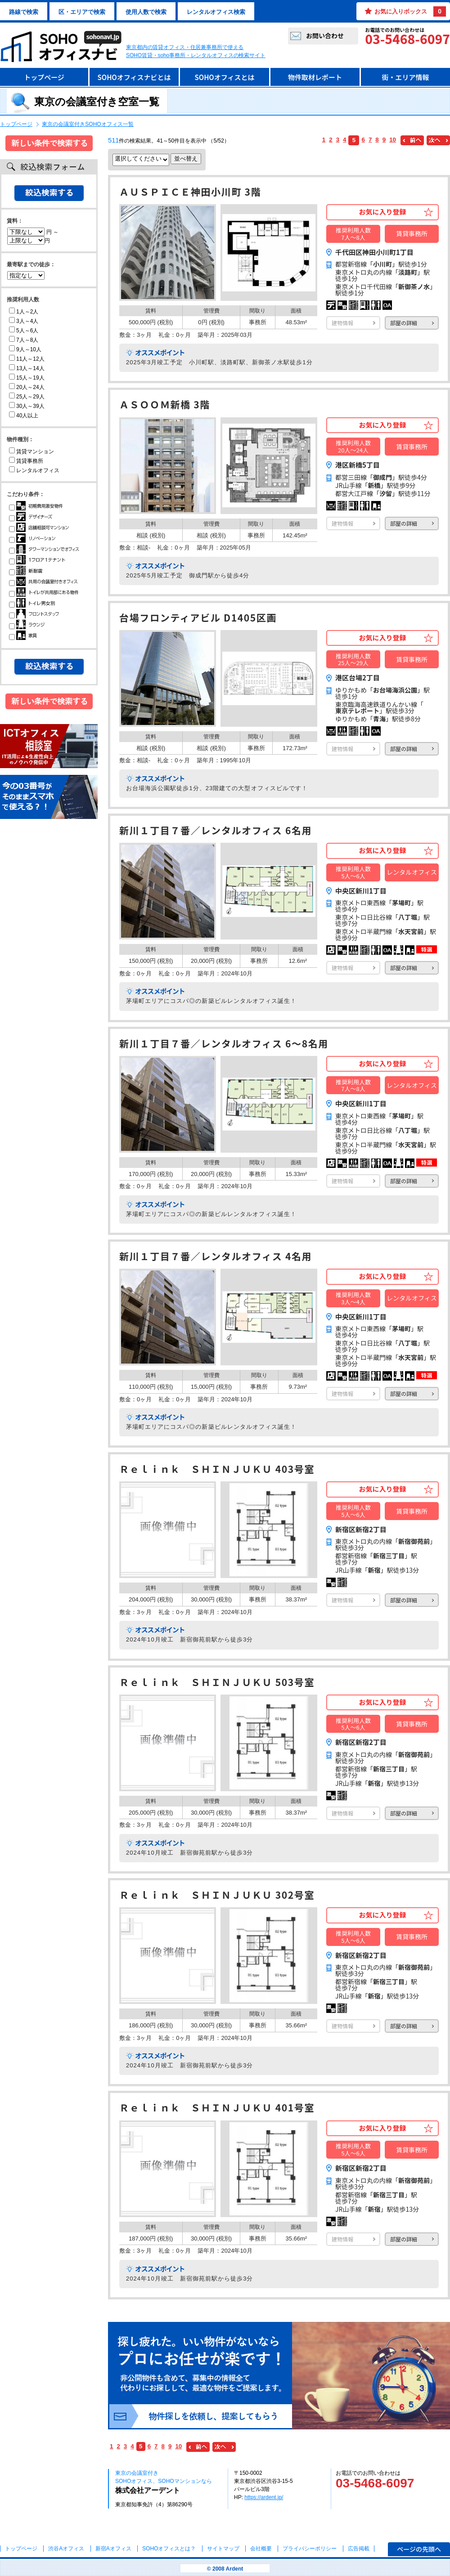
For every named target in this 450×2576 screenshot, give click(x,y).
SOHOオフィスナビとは (134, 77)
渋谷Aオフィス (66, 2548)
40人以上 (23, 415)
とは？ (169, 2548)
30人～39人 (27, 406)
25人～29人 (27, 397)
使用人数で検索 (146, 12)
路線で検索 (23, 12)
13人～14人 (27, 368)
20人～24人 (27, 387)
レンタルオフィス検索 (216, 12)
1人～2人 (23, 312)
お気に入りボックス (410, 11)
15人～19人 (27, 378)
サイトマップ (223, 2548)
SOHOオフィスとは (224, 77)
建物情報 (342, 322)
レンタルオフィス (34, 470)
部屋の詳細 (403, 322)
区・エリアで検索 (81, 12)
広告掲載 (358, 2548)
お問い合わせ (325, 35)
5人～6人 (23, 330)
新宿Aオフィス (113, 2548)
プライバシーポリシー (310, 2548)
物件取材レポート (315, 77)
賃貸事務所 (26, 461)
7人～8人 (23, 340)
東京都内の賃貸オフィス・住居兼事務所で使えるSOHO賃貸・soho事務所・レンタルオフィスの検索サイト (196, 51)
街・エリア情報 (405, 77)
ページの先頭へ (419, 2549)
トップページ (44, 77)
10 (392, 139)
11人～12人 (27, 359)
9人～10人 (25, 349)
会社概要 (261, 2548)
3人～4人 (23, 321)
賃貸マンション (31, 451)
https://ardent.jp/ (263, 2497)
